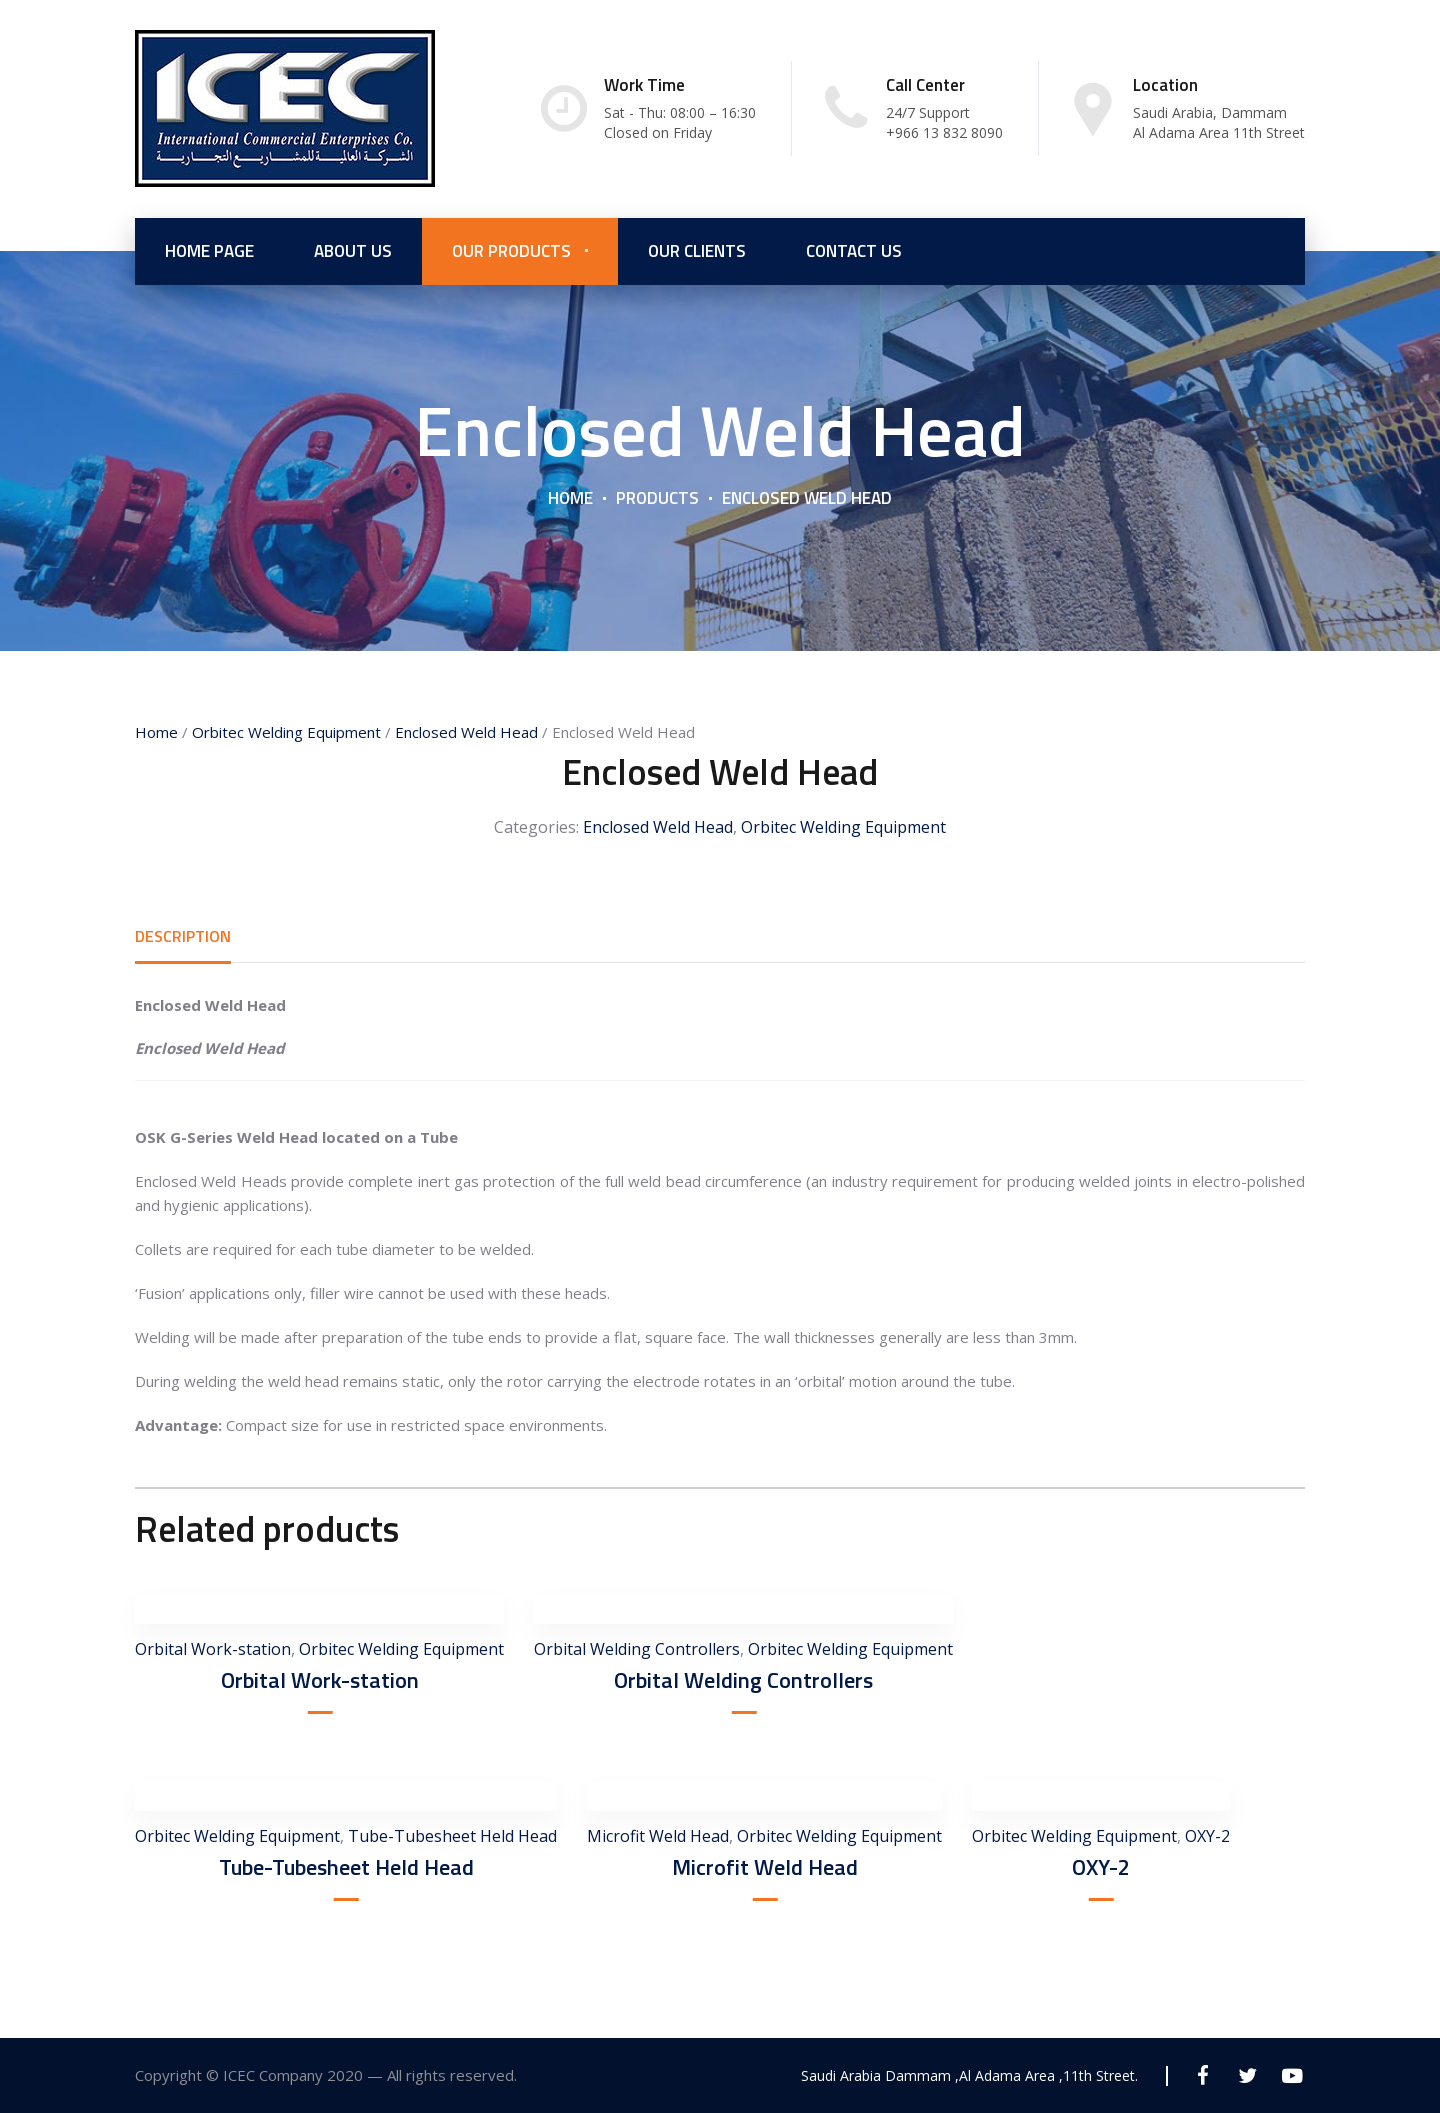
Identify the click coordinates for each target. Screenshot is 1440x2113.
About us (353, 250)
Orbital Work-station (213, 1649)
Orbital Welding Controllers (637, 1649)
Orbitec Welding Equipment (286, 732)
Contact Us (854, 250)
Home (570, 497)
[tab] (183, 936)
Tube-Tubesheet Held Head (452, 1836)
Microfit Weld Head (658, 1836)
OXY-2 (1101, 1867)
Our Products (511, 250)
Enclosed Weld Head (466, 732)
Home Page (209, 250)
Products (657, 497)
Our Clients (697, 250)
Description (183, 936)
